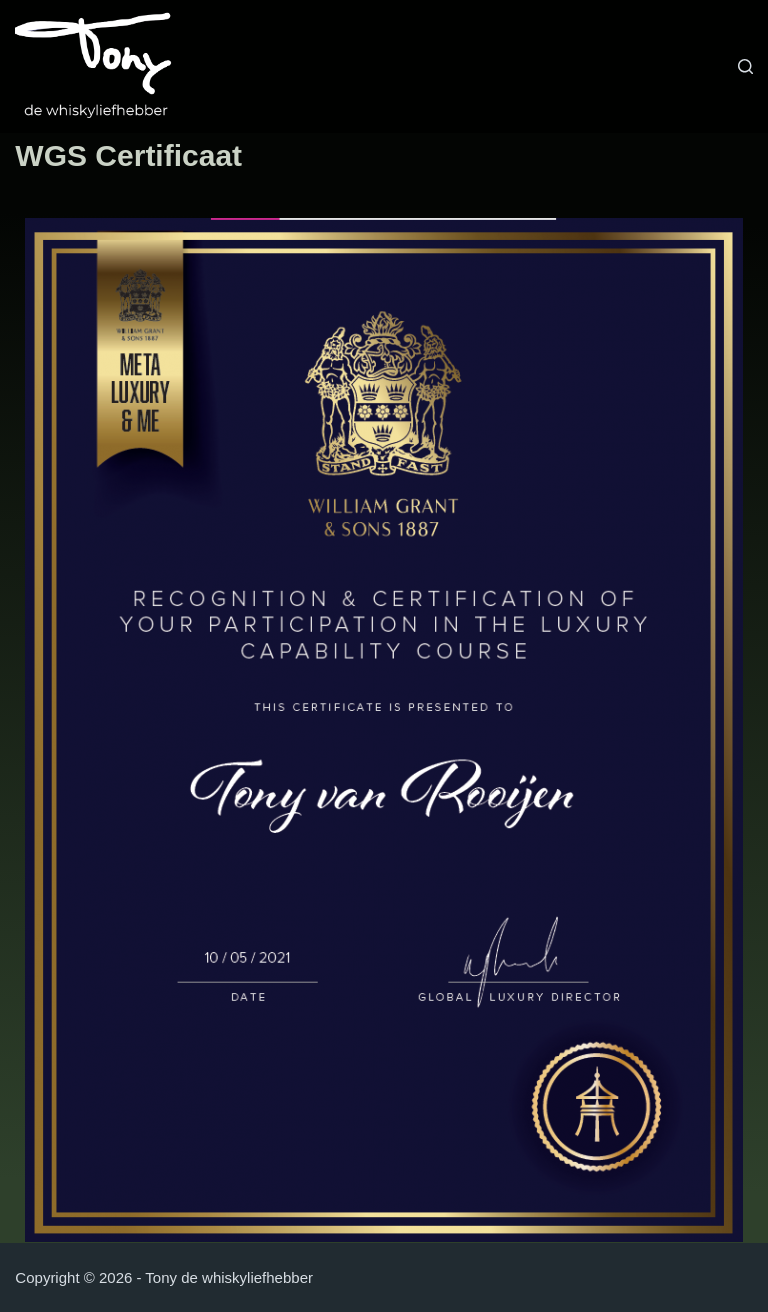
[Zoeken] (745, 66)
